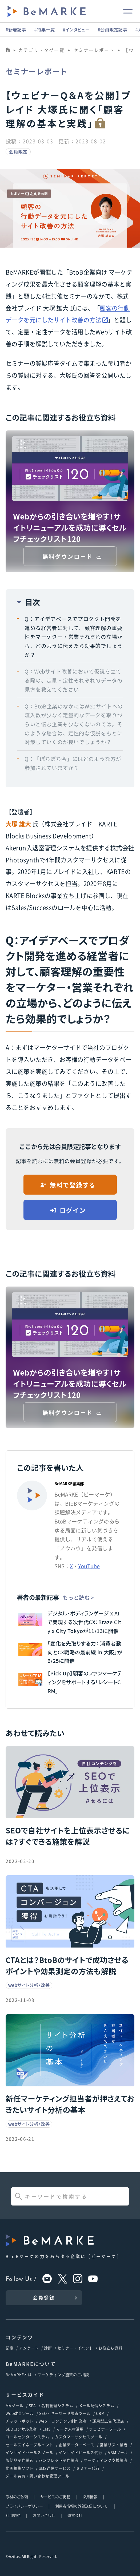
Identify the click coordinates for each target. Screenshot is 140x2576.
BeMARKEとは (19, 2374)
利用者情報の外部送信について (81, 2506)
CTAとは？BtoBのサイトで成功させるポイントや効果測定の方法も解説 (67, 1965)
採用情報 (89, 2496)
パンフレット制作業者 (58, 2460)
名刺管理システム (57, 2405)
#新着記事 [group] (16, 30)
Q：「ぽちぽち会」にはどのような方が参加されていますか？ (73, 763)
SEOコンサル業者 (21, 2429)
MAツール (14, 2405)
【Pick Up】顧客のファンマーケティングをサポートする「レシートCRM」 (84, 1682)
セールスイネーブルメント (29, 2444)
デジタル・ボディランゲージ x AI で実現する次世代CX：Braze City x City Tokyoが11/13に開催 (84, 1622)
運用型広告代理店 (108, 2421)
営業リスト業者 (113, 2444)
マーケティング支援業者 (105, 2460)
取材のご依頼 (17, 2496)
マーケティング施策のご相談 (63, 2374)
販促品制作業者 (19, 2460)
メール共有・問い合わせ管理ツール (37, 2475)
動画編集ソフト (19, 2468)
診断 (48, 2348)
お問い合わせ (44, 2515)
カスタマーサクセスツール (78, 2436)
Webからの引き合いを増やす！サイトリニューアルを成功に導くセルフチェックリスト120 (69, 527)
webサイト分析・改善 (29, 1985)
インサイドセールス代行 (80, 2452)
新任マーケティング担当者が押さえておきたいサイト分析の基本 (70, 2104)
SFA (32, 2405)
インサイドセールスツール (29, 2452)
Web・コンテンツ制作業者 (63, 2421)
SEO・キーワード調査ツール (65, 2413)
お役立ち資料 (110, 2348)
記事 (10, 2348)
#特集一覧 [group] (44, 30)
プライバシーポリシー (24, 2506)
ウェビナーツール (105, 2429)
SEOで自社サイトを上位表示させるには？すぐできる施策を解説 (68, 1836)
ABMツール (118, 2452)
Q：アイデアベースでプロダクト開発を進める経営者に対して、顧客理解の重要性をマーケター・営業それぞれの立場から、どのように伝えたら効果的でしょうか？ (73, 637)
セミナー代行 (88, 2468)
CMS (46, 2429)
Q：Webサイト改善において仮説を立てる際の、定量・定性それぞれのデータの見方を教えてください (73, 680)
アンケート (29, 2348)
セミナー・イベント (75, 2348)
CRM (100, 2413)
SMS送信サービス (54, 2468)
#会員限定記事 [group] (112, 30)
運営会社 (74, 2515)
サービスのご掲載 (55, 2496)
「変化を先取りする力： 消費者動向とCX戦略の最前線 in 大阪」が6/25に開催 (84, 1652)
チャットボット (19, 2421)
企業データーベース (76, 2444)
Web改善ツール (20, 2413)
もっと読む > (78, 1597)
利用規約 (13, 2515)
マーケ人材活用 (70, 2429)
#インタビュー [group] (76, 30)
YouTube (89, 1566)
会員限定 (18, 151)
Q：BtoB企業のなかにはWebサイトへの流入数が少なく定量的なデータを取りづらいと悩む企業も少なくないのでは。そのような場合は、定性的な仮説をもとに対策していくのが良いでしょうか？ (74, 724)
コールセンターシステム (27, 2436)
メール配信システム (96, 2405)
